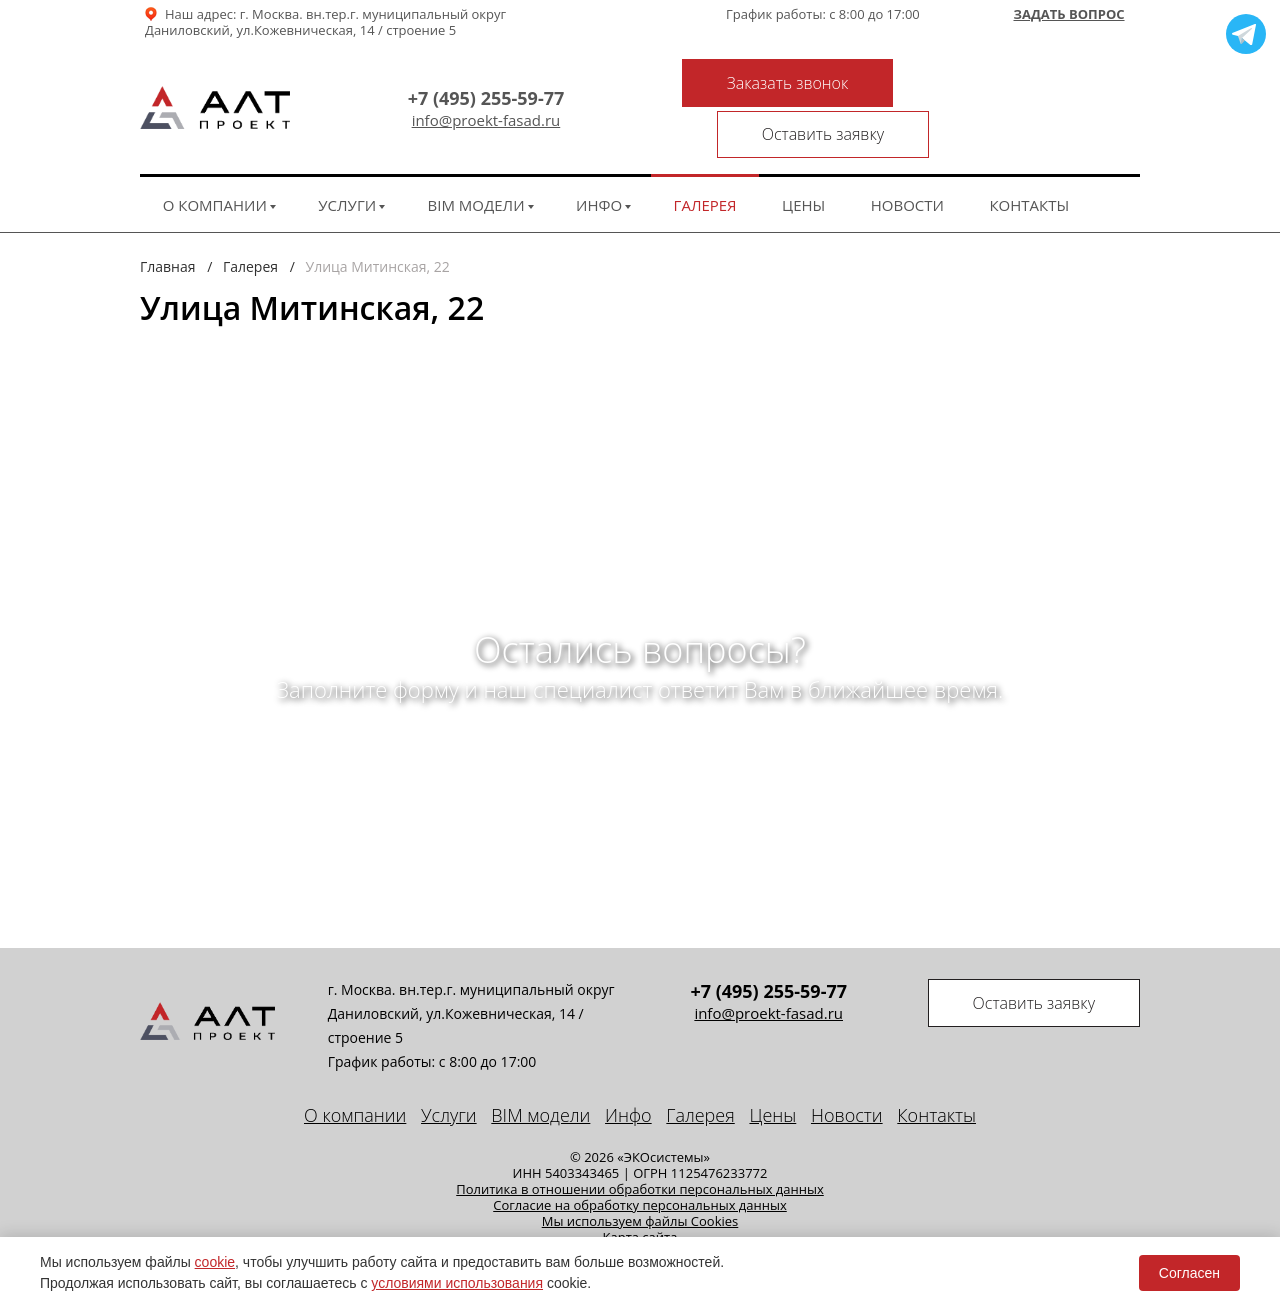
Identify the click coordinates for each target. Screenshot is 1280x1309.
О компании (215, 158)
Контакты (1029, 158)
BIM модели (476, 158)
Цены (803, 158)
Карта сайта (640, 1190)
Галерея (705, 158)
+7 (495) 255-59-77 (482, 75)
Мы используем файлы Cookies (640, 1174)
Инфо (599, 158)
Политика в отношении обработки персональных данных (640, 1142)
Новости (907, 158)
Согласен (1189, 1273)
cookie (215, 1262)
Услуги (347, 158)
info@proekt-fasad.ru (482, 97)
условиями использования (457, 1283)
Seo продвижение (921, 1227)
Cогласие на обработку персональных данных (640, 1158)
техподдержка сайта (1062, 1227)
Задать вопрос (1068, 15)
